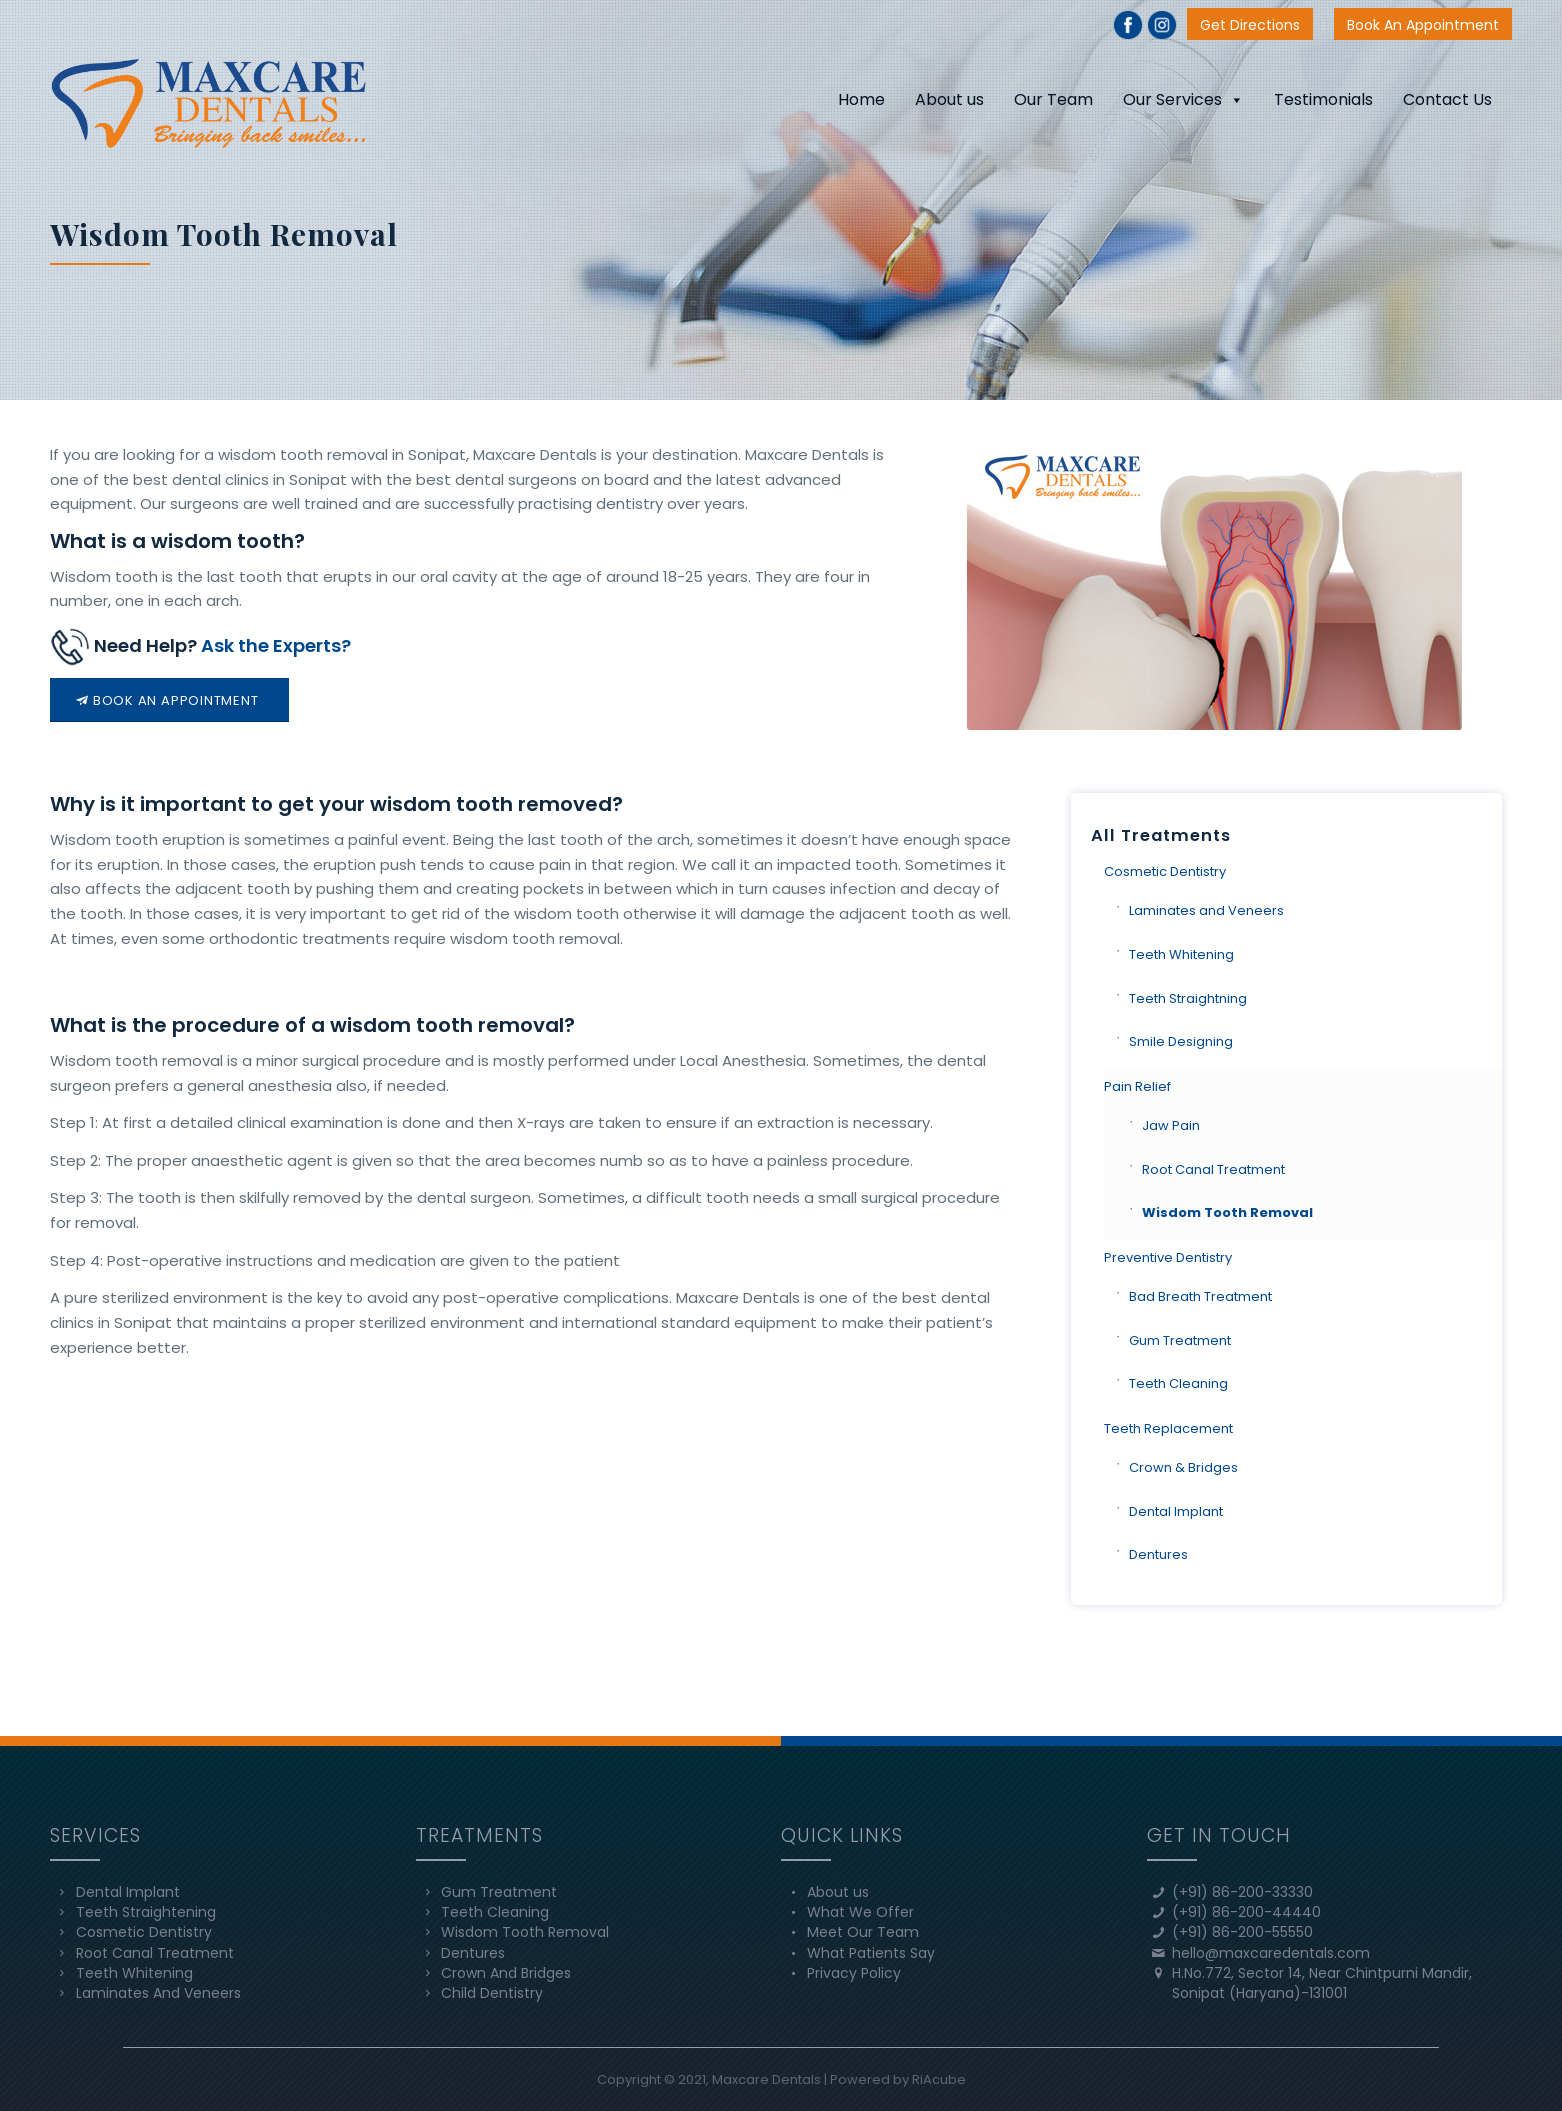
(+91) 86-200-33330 (1242, 1892)
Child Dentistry (492, 1993)
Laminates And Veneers (158, 1993)
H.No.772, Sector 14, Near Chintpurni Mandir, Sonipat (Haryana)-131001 (1322, 1983)
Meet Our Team (863, 1932)
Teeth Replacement (1168, 1428)
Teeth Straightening (146, 1912)
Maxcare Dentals (766, 2079)
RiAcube (939, 2079)
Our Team (1053, 99)
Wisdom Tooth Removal (1227, 1212)
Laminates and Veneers (1206, 910)
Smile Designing (1181, 1041)
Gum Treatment (1180, 1340)
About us (949, 99)
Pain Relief (1137, 1086)
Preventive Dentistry (1168, 1257)
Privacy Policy (854, 1973)
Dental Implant (1176, 1511)
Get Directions (1250, 25)
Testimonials (1323, 99)
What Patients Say (871, 1953)
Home (861, 99)
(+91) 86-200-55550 (1242, 1932)
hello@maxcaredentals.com (1271, 1953)
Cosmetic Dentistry (1165, 871)
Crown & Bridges (1183, 1467)
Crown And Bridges (506, 1973)
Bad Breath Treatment (1200, 1296)
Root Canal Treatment (1213, 1169)
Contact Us (1447, 99)
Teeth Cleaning (1178, 1383)
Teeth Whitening (1181, 954)
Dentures (1158, 1554)
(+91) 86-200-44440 (1246, 1912)
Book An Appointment (1423, 25)
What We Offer (860, 1912)
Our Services (1183, 99)
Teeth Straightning (1188, 998)
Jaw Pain (1171, 1125)
